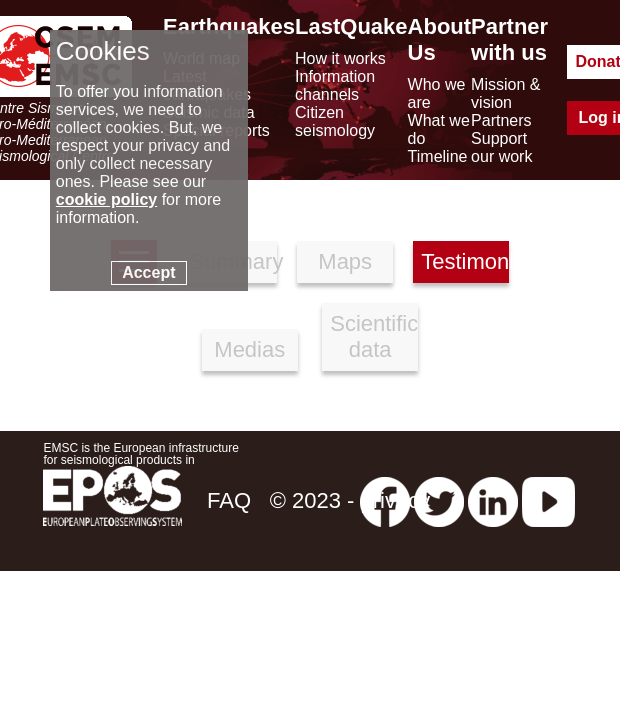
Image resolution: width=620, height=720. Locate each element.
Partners (501, 120)
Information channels (335, 85)
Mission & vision (505, 93)
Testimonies (465, 261)
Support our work (501, 147)
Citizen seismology (335, 121)
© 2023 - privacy (350, 500)
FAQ (229, 500)
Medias (249, 349)
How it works (340, 58)
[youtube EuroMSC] (548, 500)
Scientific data (374, 336)
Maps (345, 261)
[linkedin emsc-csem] (493, 500)
